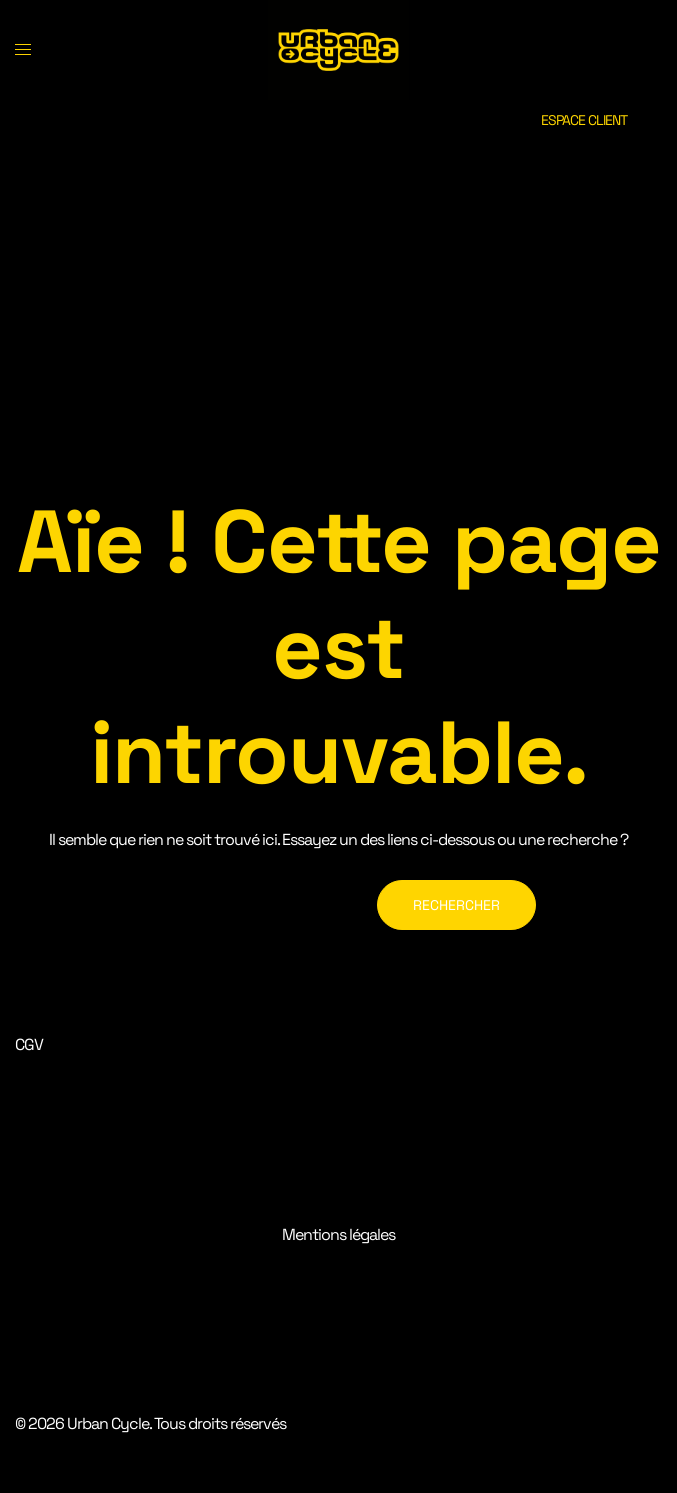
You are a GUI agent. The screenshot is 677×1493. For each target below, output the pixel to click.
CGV (29, 1044)
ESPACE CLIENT (584, 120)
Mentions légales (338, 1234)
